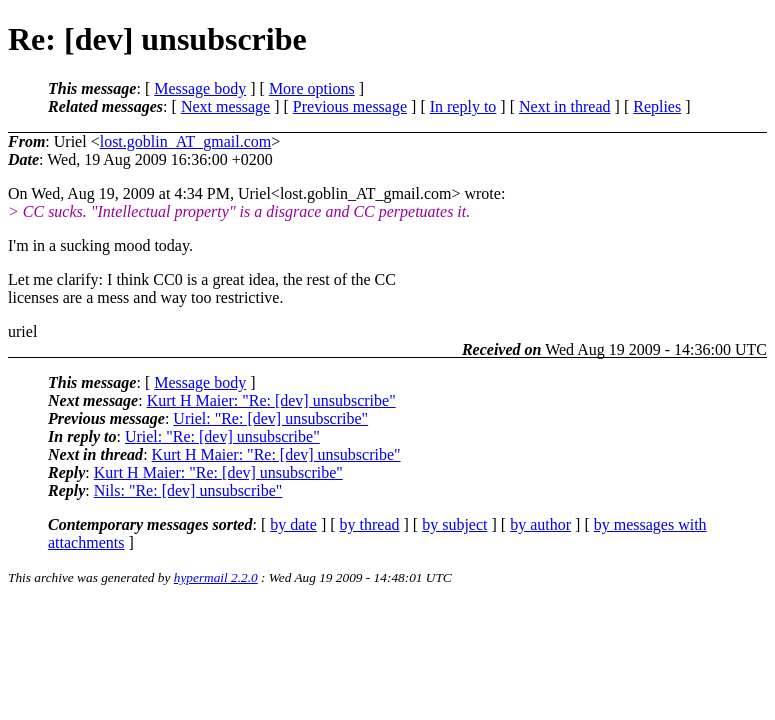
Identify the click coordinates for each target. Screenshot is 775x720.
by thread (370, 524)
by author (540, 524)
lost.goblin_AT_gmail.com (186, 141)
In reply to (463, 106)
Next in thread (565, 106)
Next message (225, 106)
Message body (200, 88)
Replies (657, 106)
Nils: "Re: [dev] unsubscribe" (188, 490)
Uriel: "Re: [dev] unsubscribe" (270, 418)
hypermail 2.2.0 (216, 577)
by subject (454, 524)
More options (312, 88)
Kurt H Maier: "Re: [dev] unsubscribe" (271, 400)
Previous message (350, 106)
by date (293, 524)
